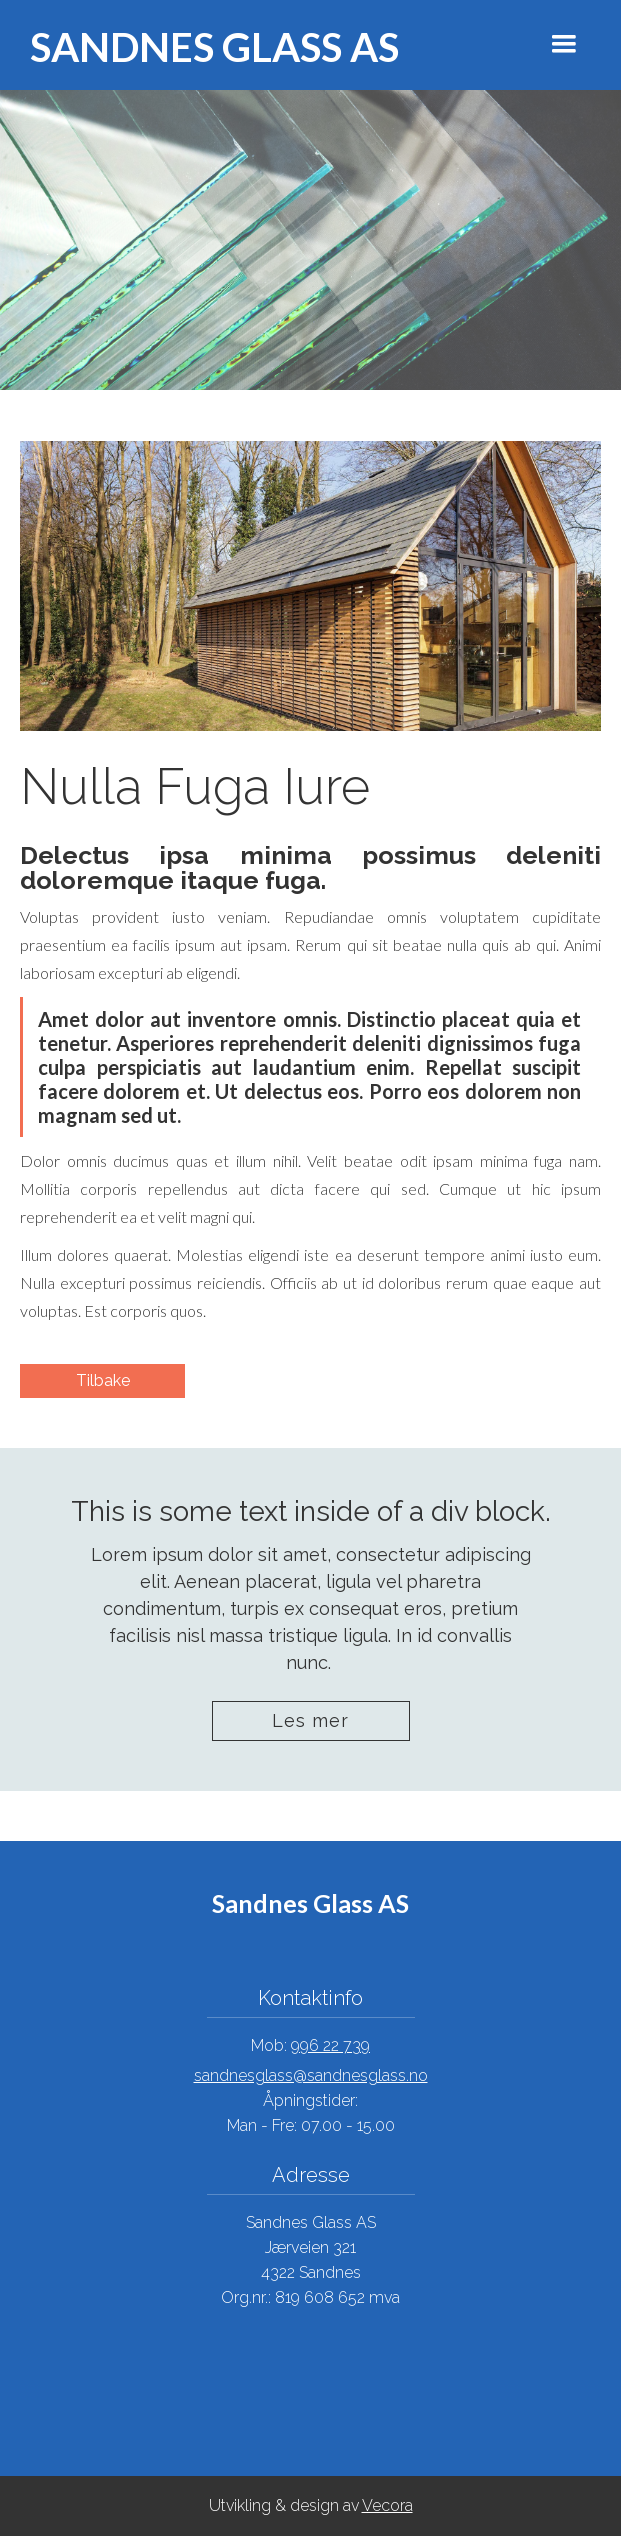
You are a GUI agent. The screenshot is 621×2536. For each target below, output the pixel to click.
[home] (195, 45)
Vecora (387, 2505)
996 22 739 (330, 2045)
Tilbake (103, 1380)
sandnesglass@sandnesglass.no (311, 2075)
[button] (564, 44)
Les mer (310, 1720)
